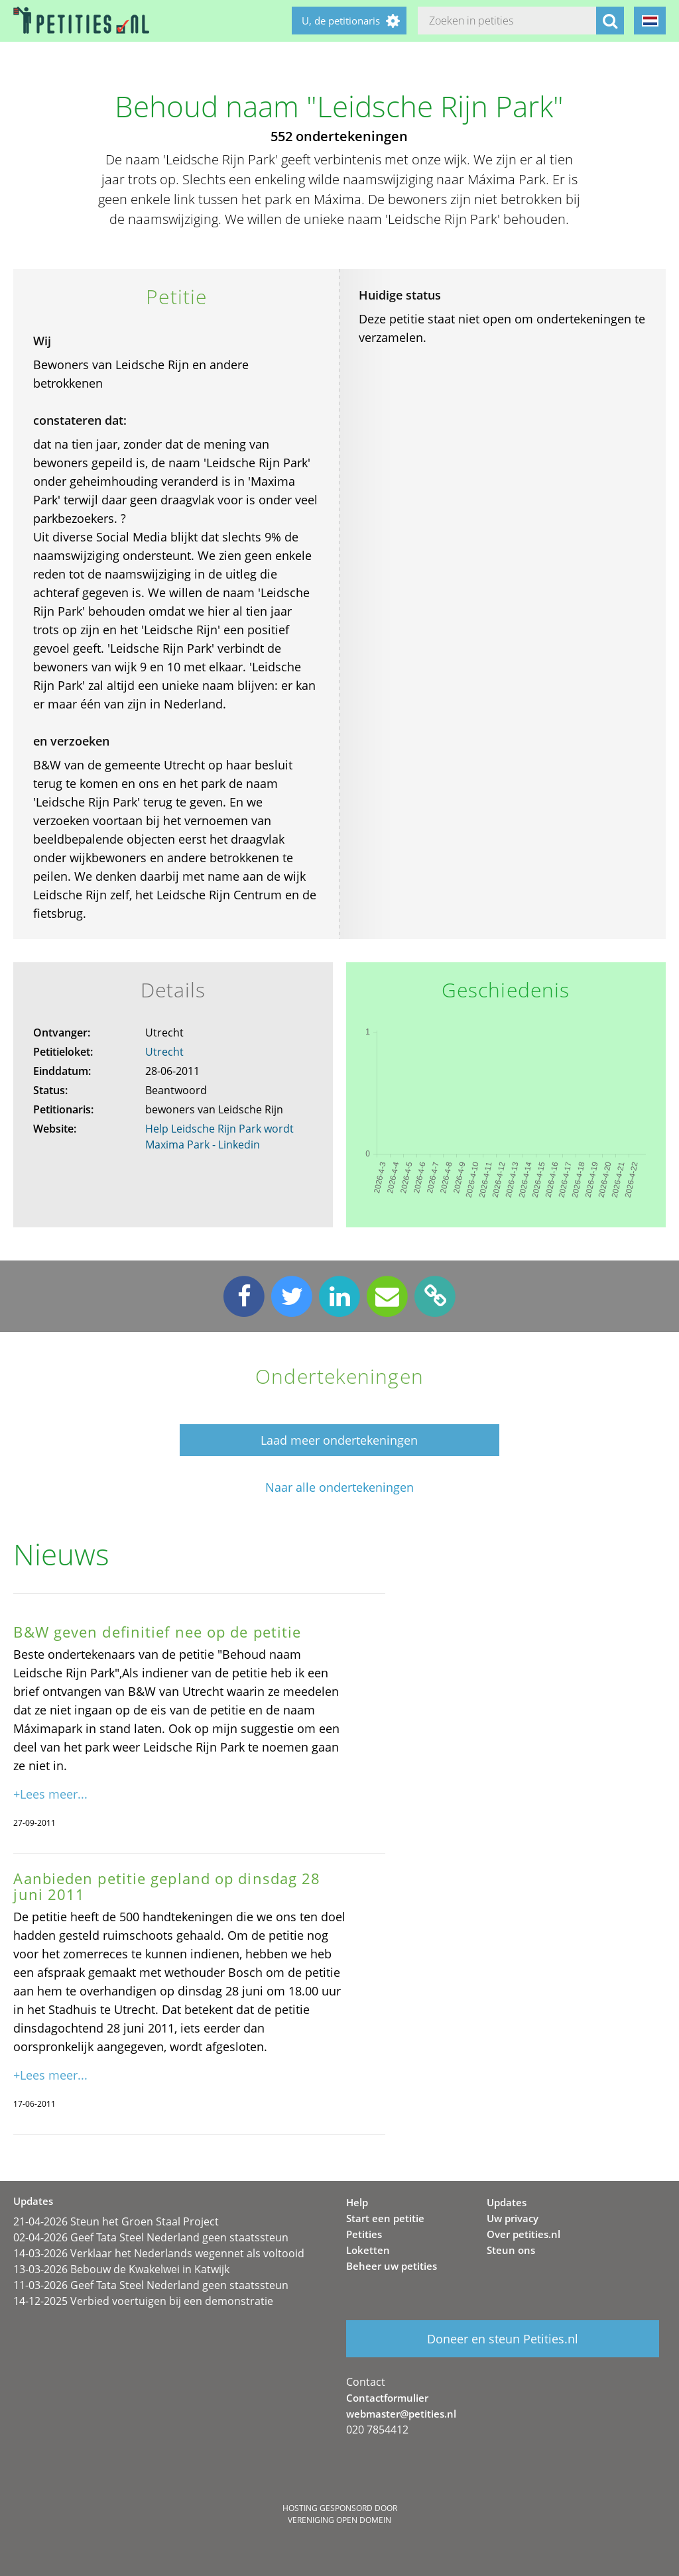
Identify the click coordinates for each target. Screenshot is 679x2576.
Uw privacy (512, 2218)
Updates (506, 2202)
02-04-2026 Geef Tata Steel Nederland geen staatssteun (150, 2237)
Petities (364, 2234)
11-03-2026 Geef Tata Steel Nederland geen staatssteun (150, 2285)
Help (357, 2202)
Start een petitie (385, 2218)
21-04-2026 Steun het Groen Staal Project (116, 2221)
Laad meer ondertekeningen (339, 1440)
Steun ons (511, 2250)
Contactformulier (387, 2397)
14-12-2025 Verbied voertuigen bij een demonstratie (143, 2301)
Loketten (368, 2250)
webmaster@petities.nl (401, 2413)
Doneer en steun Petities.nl (502, 2339)
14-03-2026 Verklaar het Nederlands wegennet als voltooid (158, 2253)
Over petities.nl (523, 2234)
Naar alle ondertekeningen (339, 1487)
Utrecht (164, 1051)
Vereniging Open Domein (339, 2520)
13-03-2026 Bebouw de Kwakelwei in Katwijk (121, 2269)
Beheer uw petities (391, 2265)
